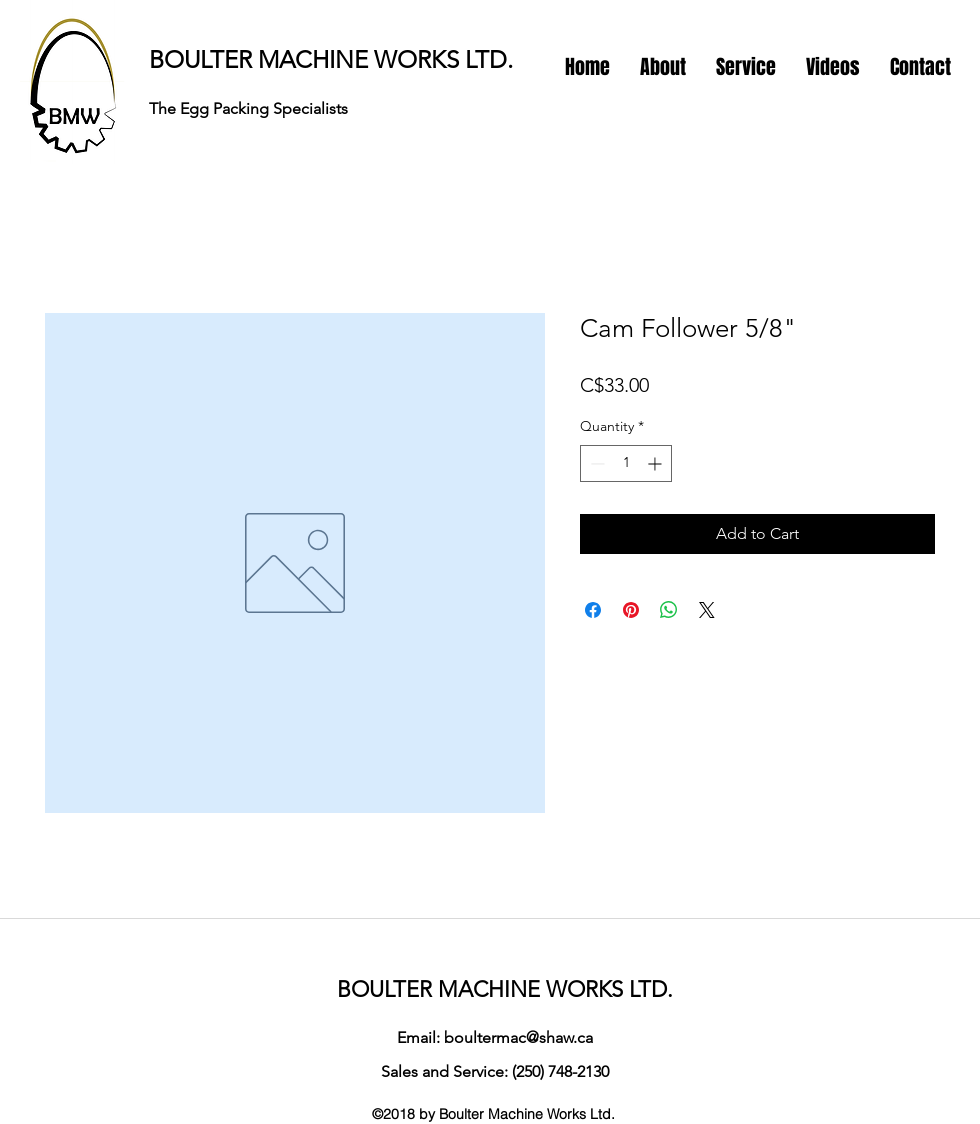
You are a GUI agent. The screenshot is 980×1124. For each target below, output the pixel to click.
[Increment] (656, 463)
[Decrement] (595, 463)
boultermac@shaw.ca (518, 1037)
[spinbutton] (626, 463)
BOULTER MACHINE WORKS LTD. (331, 59)
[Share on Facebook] (593, 610)
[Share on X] (707, 610)
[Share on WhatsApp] (669, 610)
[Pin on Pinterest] (631, 610)
